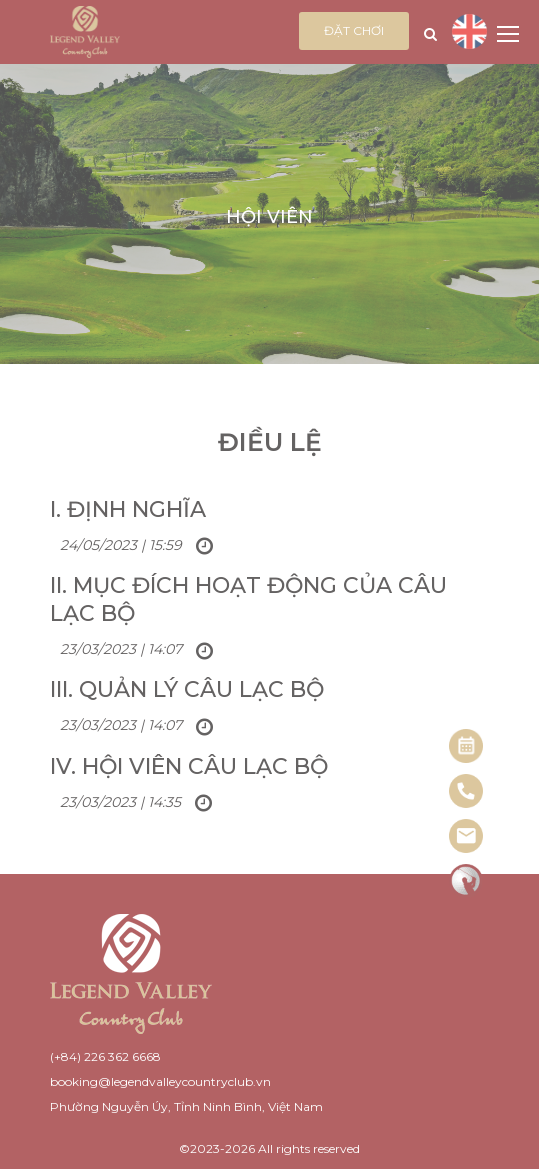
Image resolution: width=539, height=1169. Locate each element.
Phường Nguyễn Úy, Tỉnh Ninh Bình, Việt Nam (186, 1106)
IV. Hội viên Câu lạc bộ (189, 766)
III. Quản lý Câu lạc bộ (187, 689)
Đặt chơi (354, 30)
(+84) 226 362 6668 (105, 1056)
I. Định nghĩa (128, 509)
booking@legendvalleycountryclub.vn (160, 1081)
